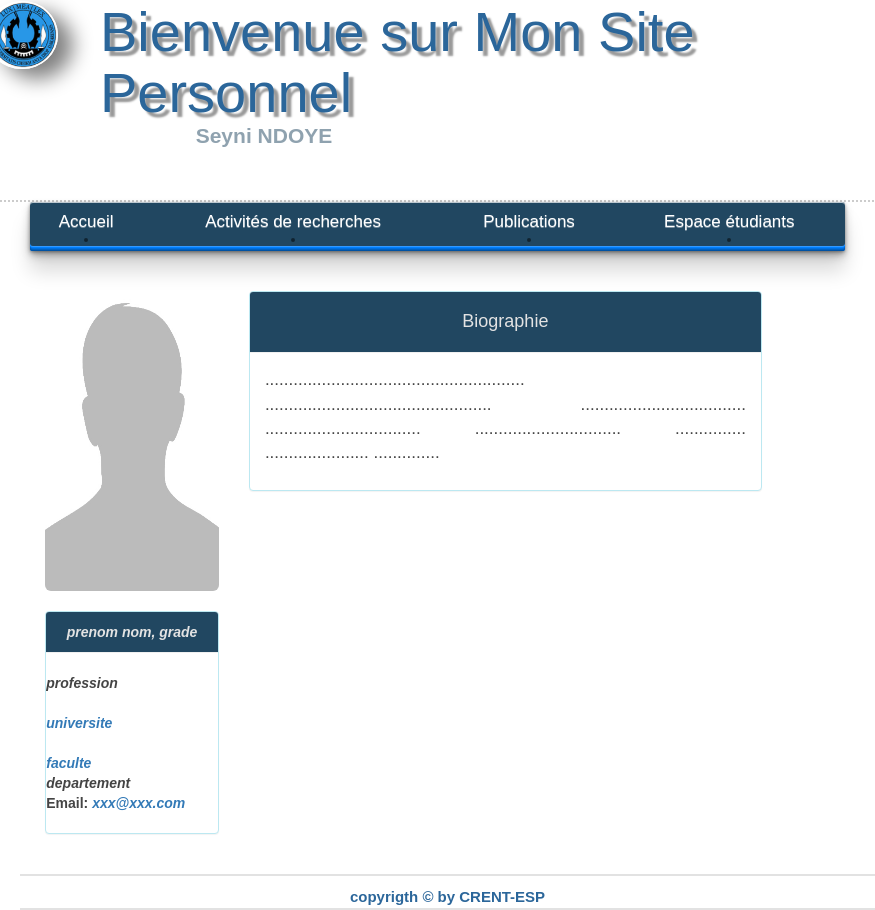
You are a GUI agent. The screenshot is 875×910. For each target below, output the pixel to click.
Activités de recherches (293, 221)
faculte (68, 763)
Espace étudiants (729, 221)
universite (79, 723)
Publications (529, 221)
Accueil (86, 221)
